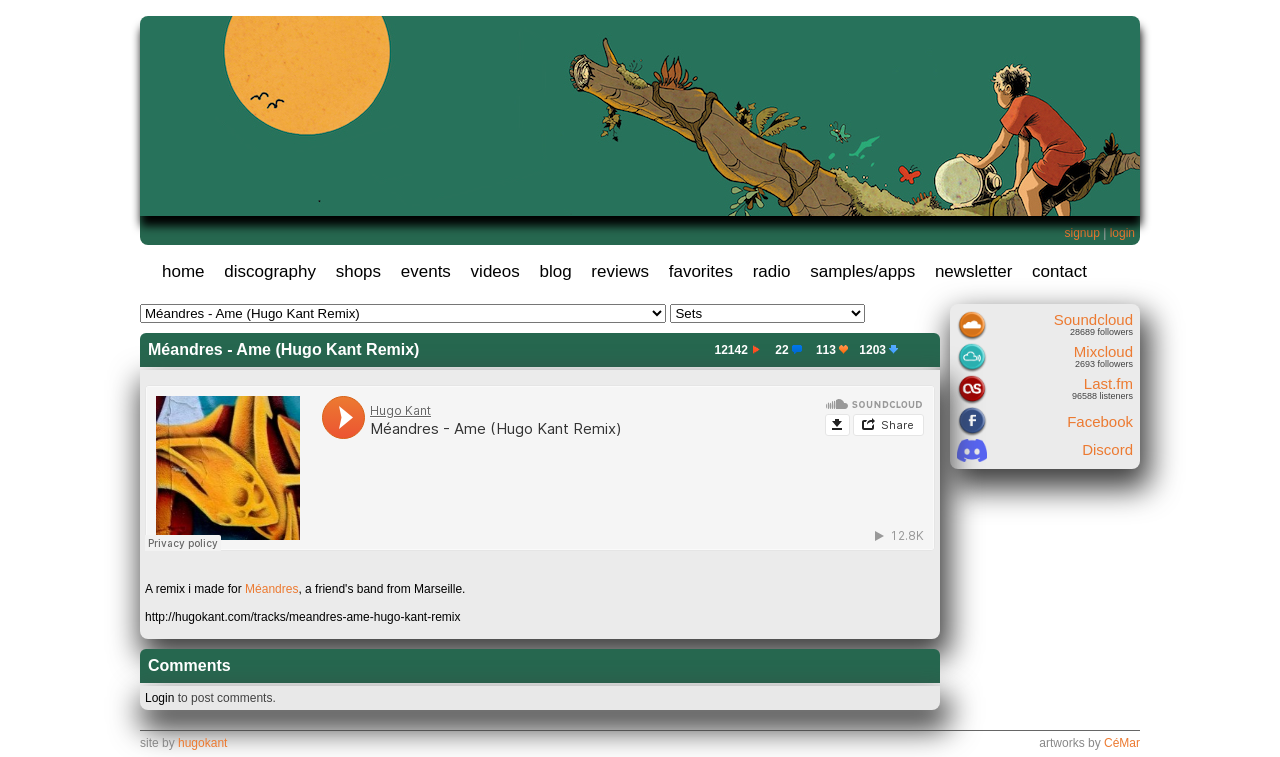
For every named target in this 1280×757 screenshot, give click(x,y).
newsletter (973, 271)
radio (772, 271)
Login (159, 698)
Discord (1107, 449)
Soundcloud (1093, 319)
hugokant (202, 743)
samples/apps (862, 271)
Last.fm (1108, 383)
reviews (620, 271)
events (426, 271)
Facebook (1100, 421)
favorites (701, 271)
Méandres (271, 589)
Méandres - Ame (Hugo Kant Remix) (283, 349)
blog (555, 271)
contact (1059, 271)
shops (358, 271)
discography (270, 271)
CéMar (1122, 743)
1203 (880, 350)
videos (495, 271)
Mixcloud (1103, 351)
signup (1081, 233)
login (1122, 233)
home (183, 271)
